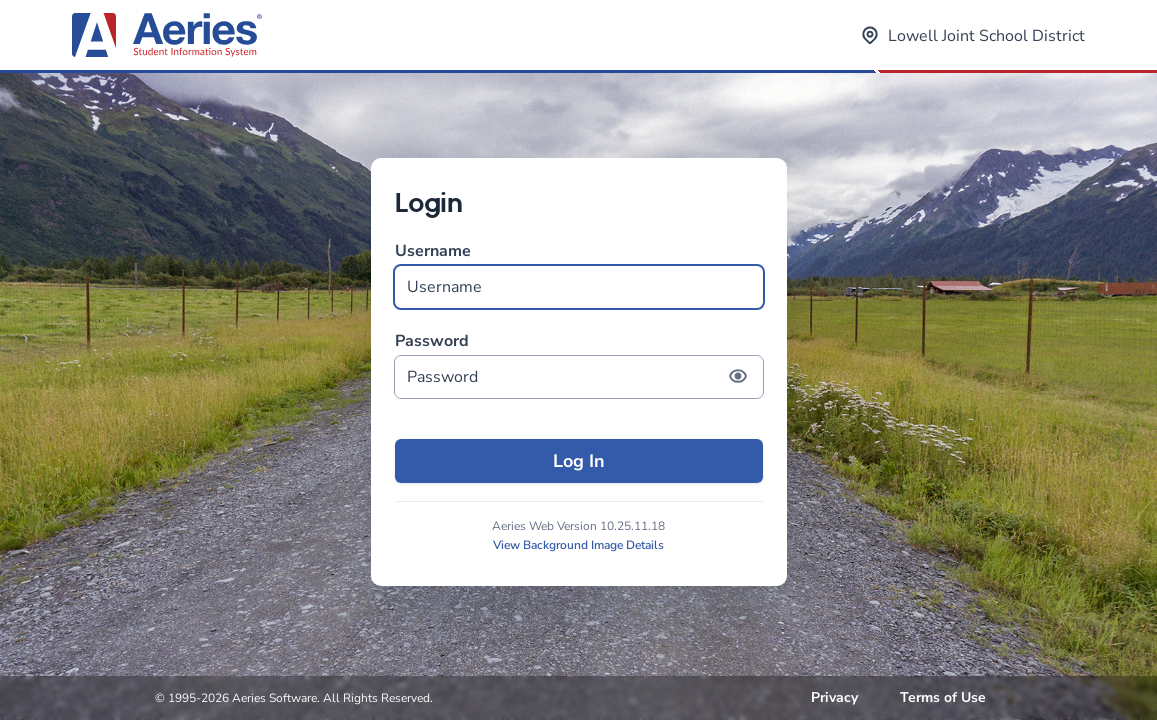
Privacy (834, 697)
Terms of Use (943, 697)
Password (579, 364)
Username (579, 274)
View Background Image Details (578, 545)
